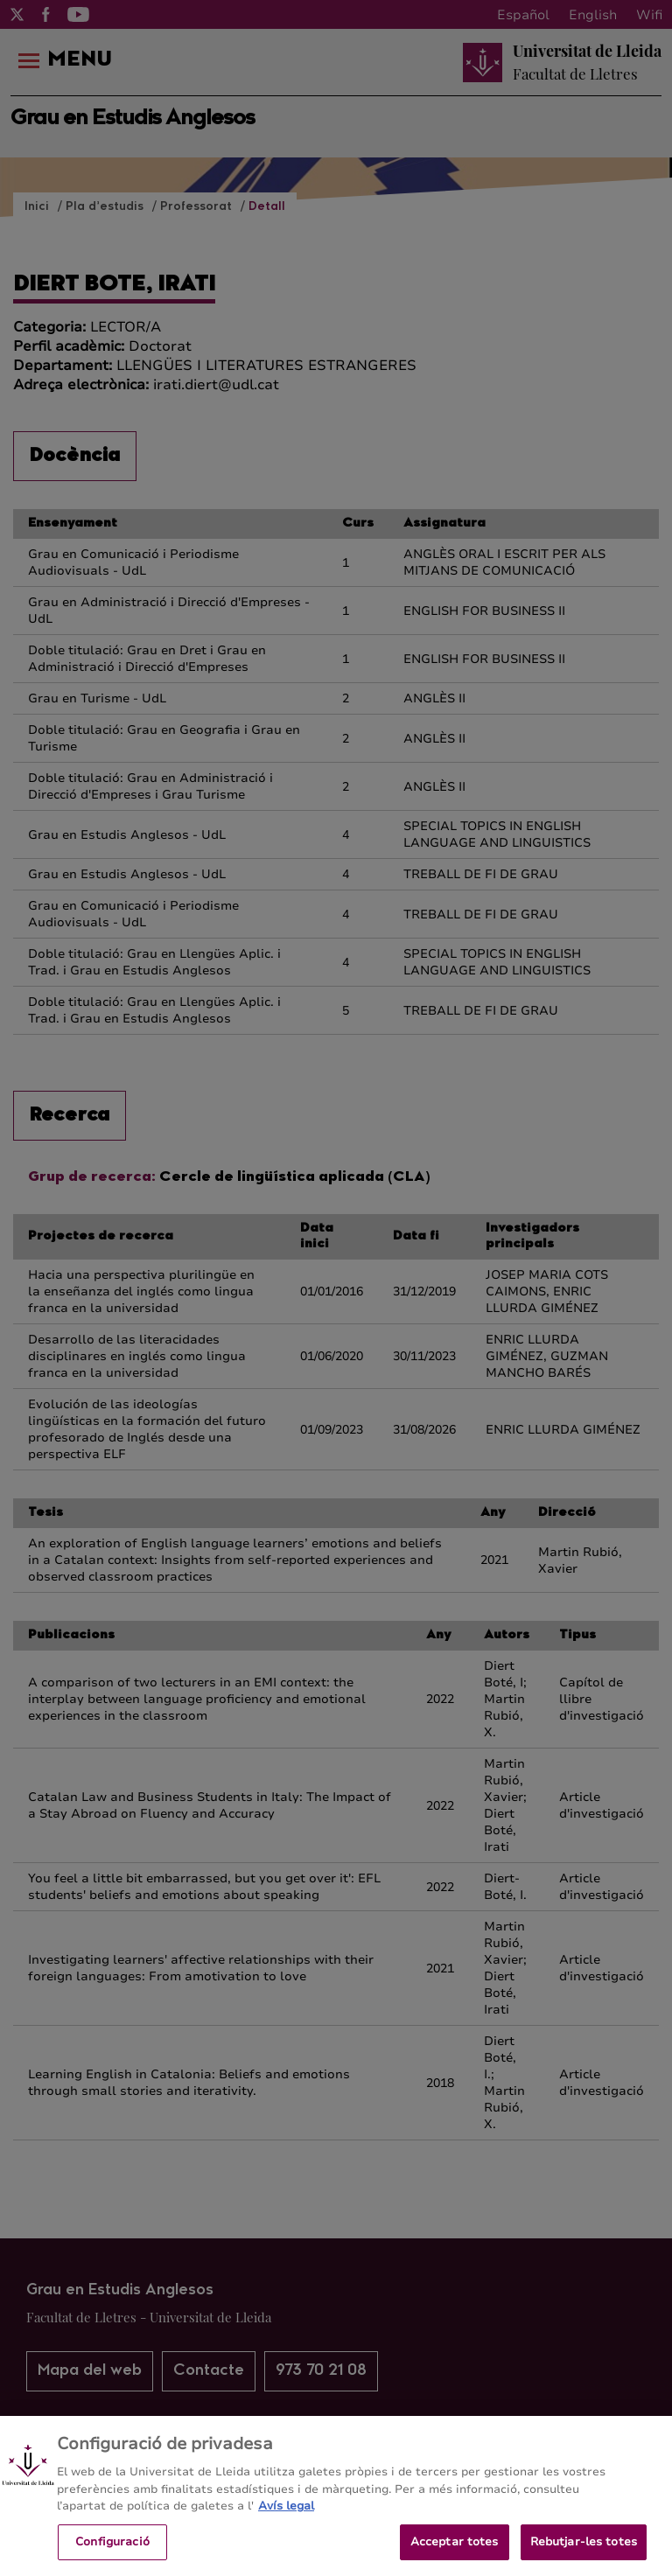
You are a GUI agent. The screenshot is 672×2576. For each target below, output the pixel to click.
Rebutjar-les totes (583, 2551)
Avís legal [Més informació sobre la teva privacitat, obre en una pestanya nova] (286, 2516)
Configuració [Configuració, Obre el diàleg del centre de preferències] (112, 2551)
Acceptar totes (454, 2551)
